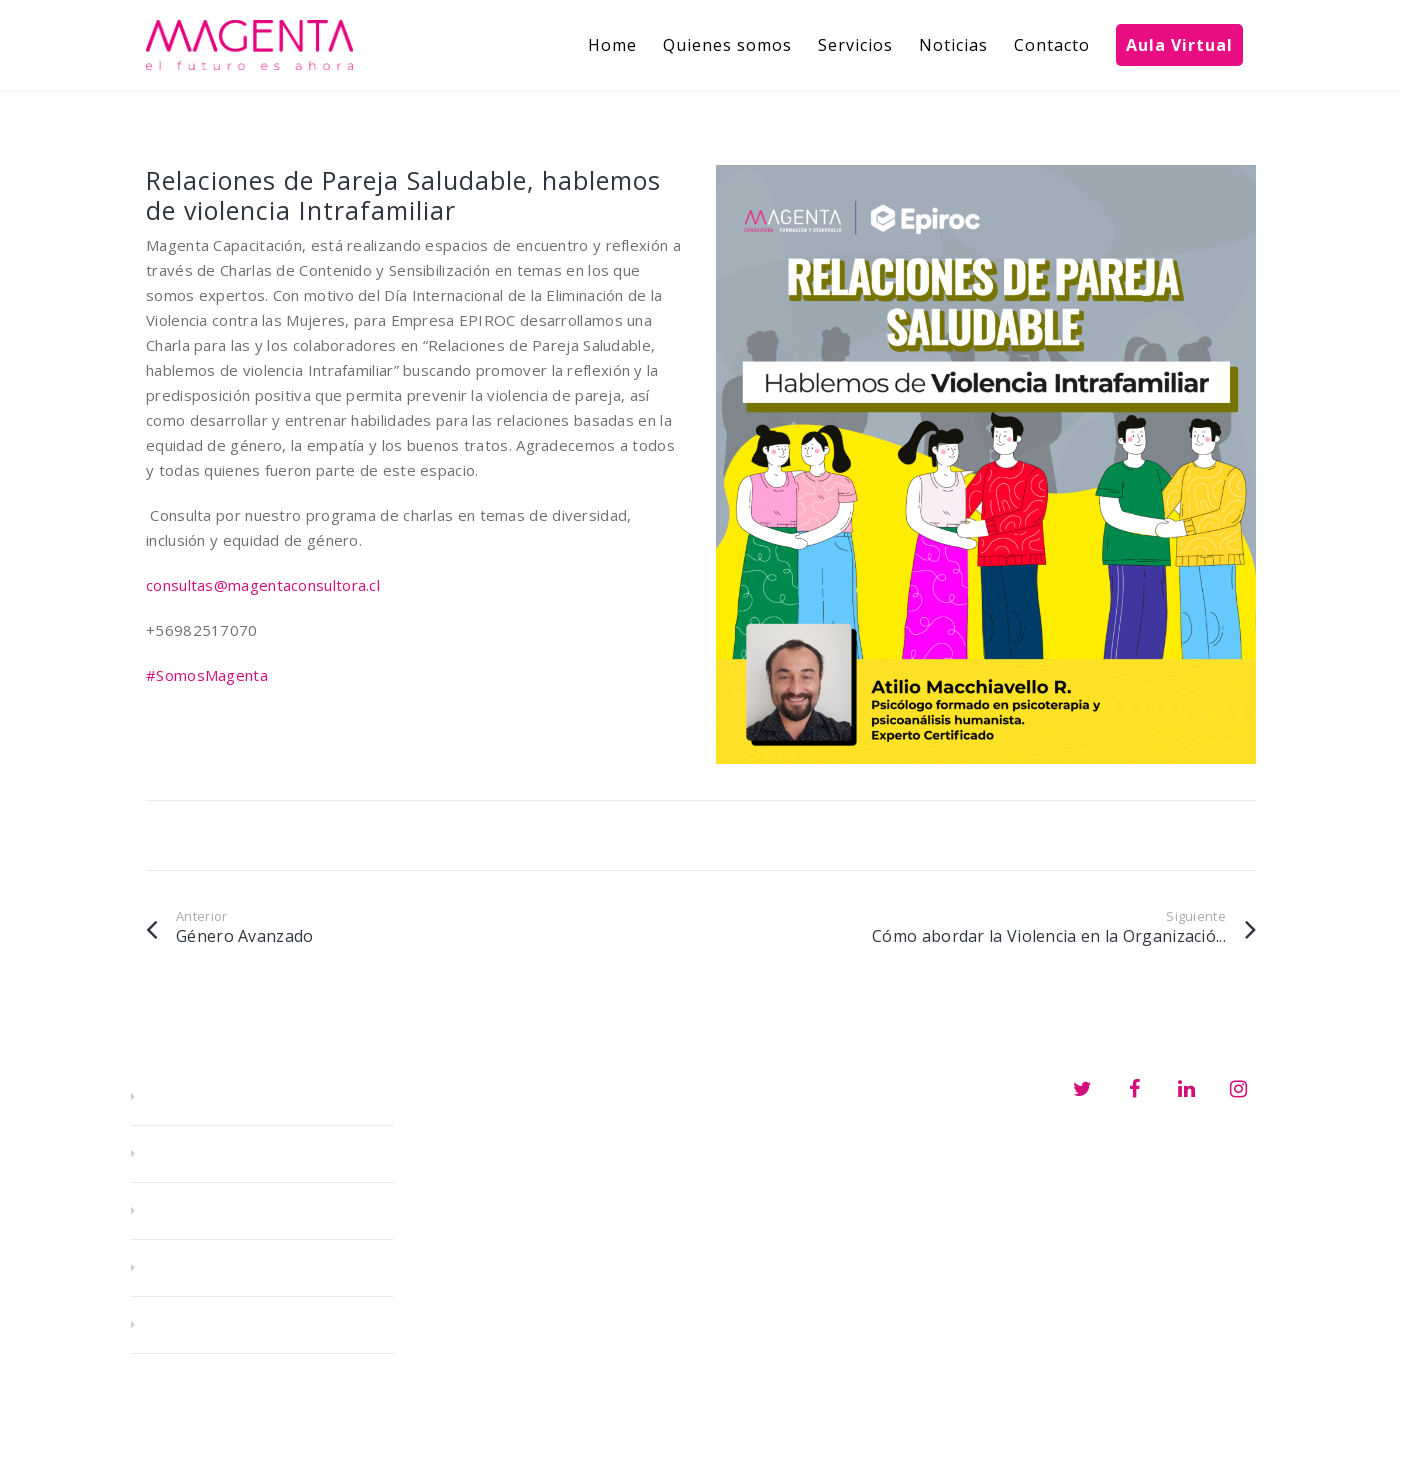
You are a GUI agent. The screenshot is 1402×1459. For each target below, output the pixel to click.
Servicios (195, 1154)
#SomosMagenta (207, 675)
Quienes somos (223, 1097)
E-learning (203, 1211)
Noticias (191, 1268)
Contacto (198, 1325)
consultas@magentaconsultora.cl (263, 585)
